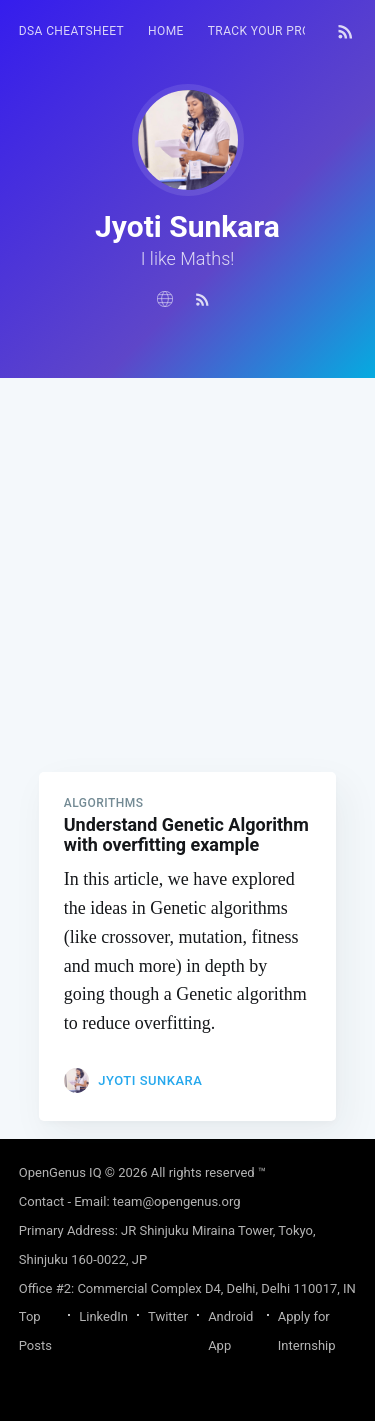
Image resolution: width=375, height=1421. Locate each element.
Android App (230, 1331)
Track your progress (279, 31)
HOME (166, 31)
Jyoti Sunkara (150, 1080)
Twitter (168, 1316)
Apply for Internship (307, 1331)
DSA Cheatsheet (71, 31)
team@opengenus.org (177, 1201)
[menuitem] (71, 31)
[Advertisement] (187, 565)
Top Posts (35, 1331)
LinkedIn (103, 1316)
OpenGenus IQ (60, 1172)
